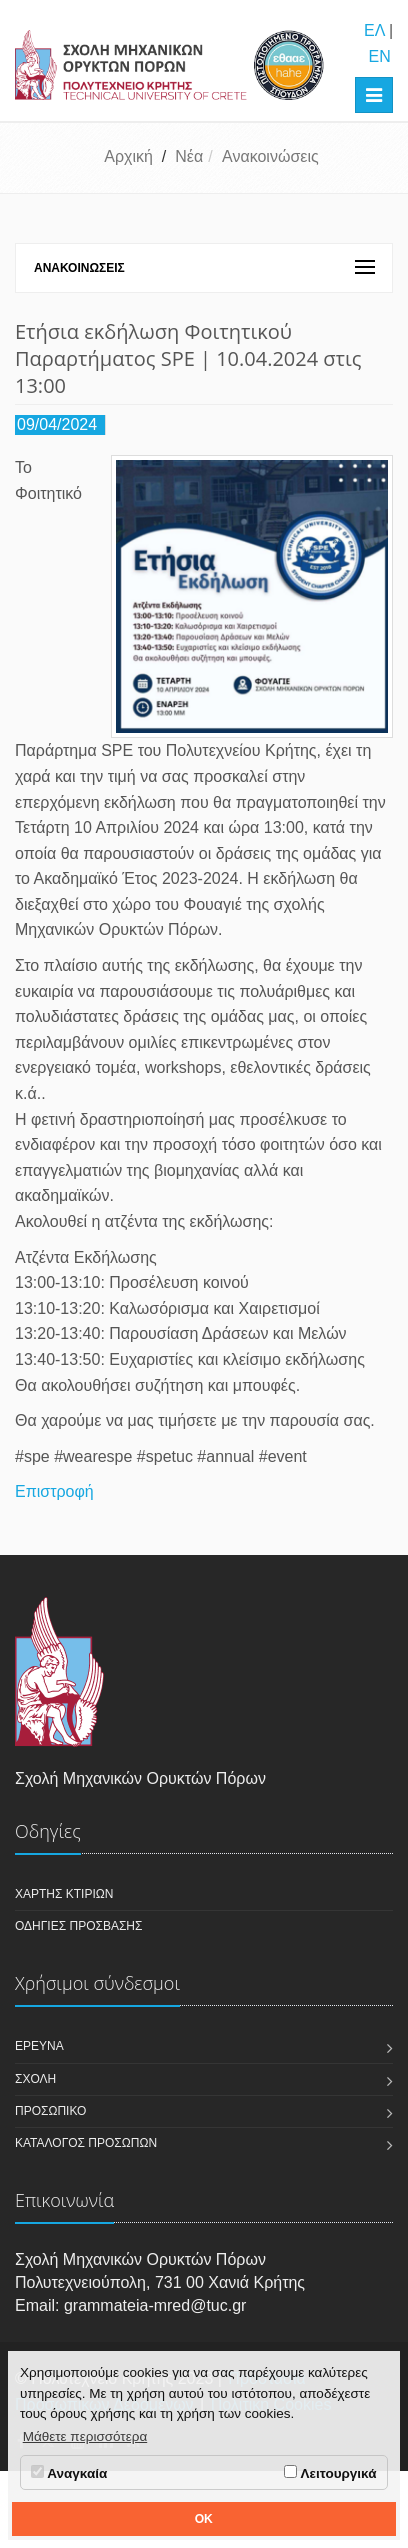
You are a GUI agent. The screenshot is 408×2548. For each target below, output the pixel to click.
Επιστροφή (54, 1491)
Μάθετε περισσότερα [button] (85, 2436)
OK (204, 2519)
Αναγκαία (69, 2473)
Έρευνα (39, 2046)
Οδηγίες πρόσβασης (78, 1926)
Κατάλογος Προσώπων (86, 2143)
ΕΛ (374, 30)
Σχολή (35, 2079)
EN (379, 56)
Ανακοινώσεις (270, 156)
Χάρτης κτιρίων (64, 1894)
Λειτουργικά (330, 2473)
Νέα (189, 156)
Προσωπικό (50, 2111)
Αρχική (128, 156)
